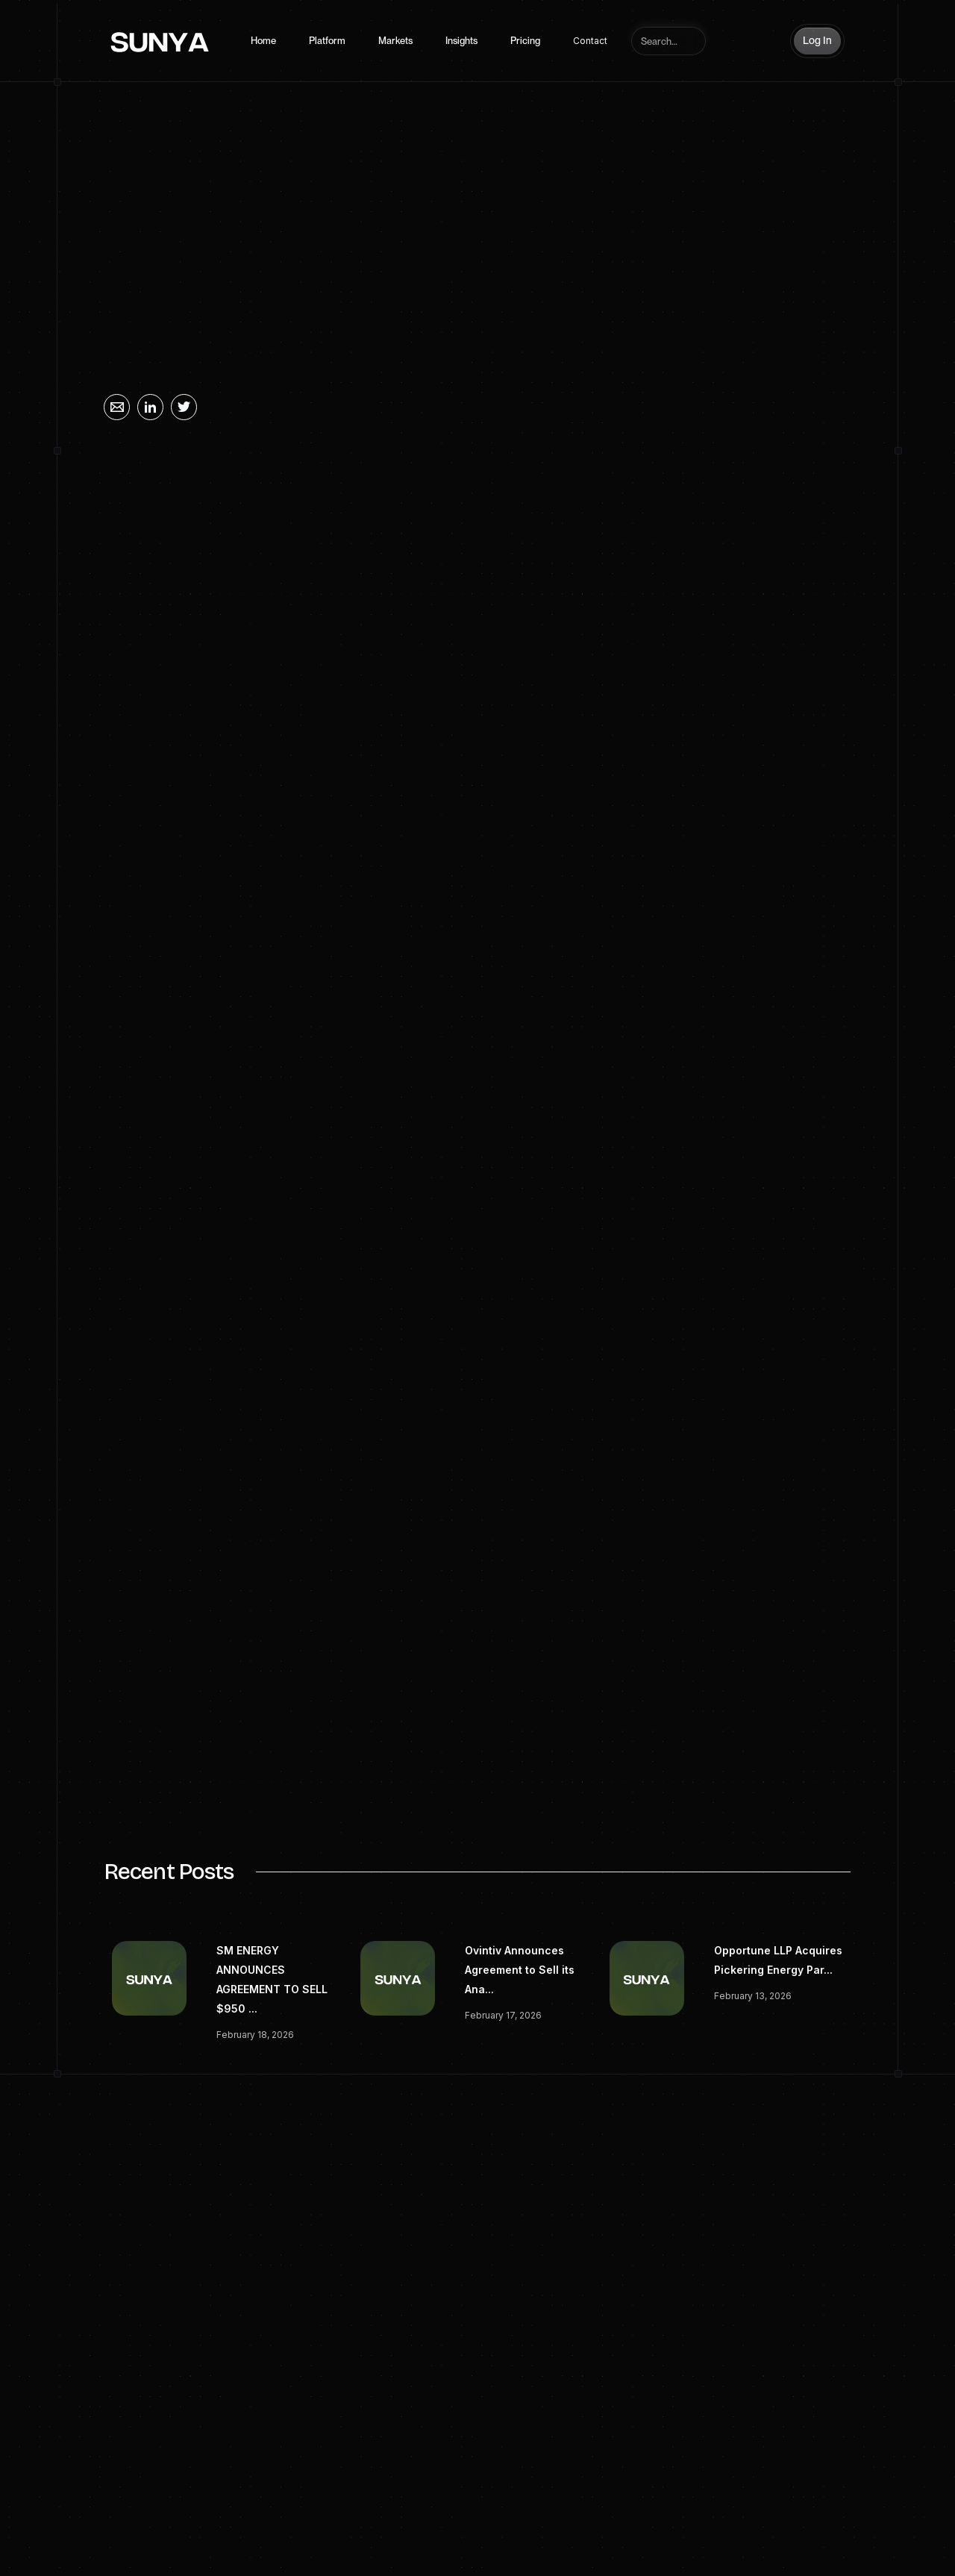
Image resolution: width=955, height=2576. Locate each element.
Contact (590, 40)
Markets (395, 40)
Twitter (813, 2535)
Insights (461, 40)
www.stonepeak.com (260, 1425)
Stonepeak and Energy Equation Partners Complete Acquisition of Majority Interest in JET (449, 816)
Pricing (525, 40)
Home (263, 40)
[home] (159, 41)
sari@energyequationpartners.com (294, 1784)
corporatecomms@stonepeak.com (294, 1694)
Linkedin (716, 2535)
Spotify (766, 2535)
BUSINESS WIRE (370, 888)
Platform (327, 40)
